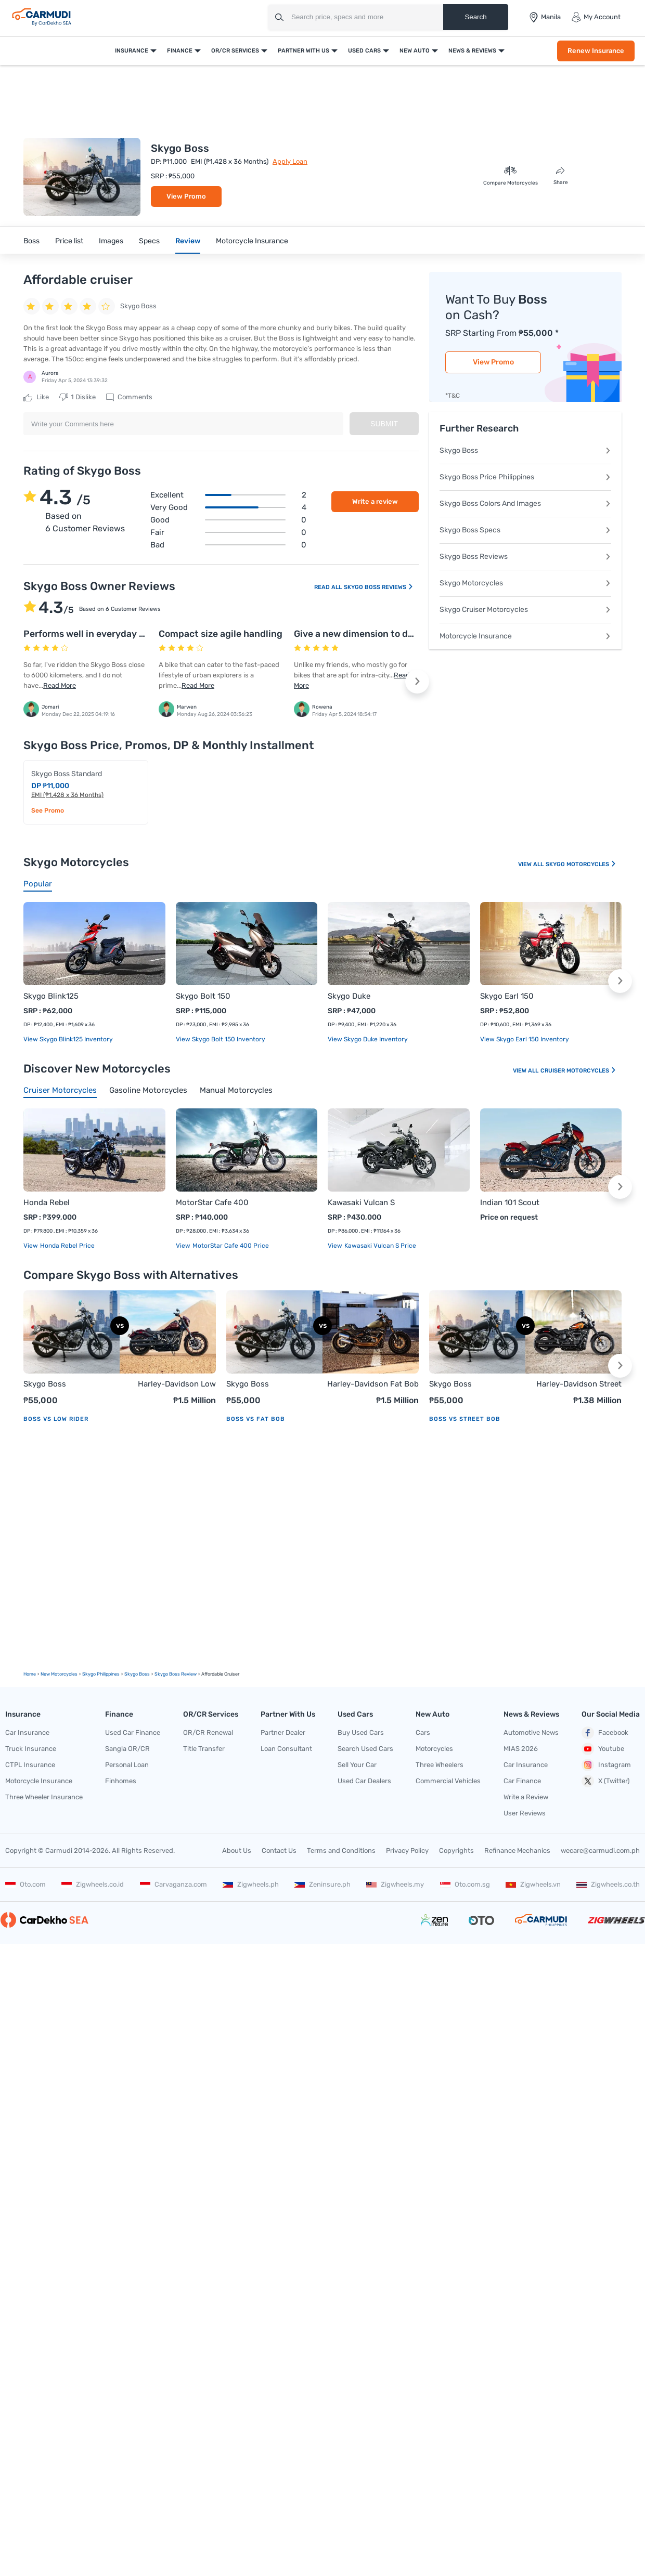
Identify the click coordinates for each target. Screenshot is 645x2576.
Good (228, 520)
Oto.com (25, 1884)
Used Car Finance (132, 1732)
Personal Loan (127, 1765)
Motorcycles (434, 1749)
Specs (149, 241)
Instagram (606, 1765)
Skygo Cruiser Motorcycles (525, 609)
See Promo (47, 810)
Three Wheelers (439, 1765)
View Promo (186, 196)
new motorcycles (59, 1674)
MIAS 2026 (521, 1749)
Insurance (131, 50)
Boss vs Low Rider (55, 1419)
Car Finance (522, 1781)
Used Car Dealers (364, 1781)
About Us (236, 1850)
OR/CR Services (235, 50)
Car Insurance (27, 1732)
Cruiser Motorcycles (578, 1070)
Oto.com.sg (465, 1884)
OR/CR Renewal (208, 1732)
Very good (228, 507)
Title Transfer (204, 1749)
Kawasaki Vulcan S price (379, 1245)
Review (187, 241)
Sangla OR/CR (127, 1749)
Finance (179, 50)
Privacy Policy (407, 1850)
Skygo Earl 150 (507, 996)
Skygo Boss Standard (66, 773)
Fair (228, 532)
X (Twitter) (605, 1781)
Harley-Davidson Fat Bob (373, 1384)
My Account (596, 17)
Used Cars (364, 50)
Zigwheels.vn (533, 1884)
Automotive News (531, 1732)
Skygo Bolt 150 (203, 996)
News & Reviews (472, 50)
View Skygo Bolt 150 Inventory (220, 1039)
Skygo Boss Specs (525, 530)
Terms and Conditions (341, 1850)
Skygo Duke (349, 996)
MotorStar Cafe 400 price (230, 1245)
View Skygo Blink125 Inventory (68, 1039)
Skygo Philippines (101, 1674)
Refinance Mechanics (517, 1850)
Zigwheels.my (395, 1884)
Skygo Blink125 (51, 996)
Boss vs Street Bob (464, 1419)
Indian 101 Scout (509, 1202)
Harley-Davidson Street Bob (579, 1384)
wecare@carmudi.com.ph (600, 1850)
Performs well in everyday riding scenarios (116, 634)
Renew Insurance (595, 51)
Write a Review (526, 1797)
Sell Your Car (357, 1765)
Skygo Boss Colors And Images (525, 503)
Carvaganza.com (173, 1884)
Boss (31, 241)
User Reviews (525, 1813)
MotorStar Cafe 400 (212, 1202)
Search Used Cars (365, 1749)
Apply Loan (290, 161)
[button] (417, 682)
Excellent (228, 495)
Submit (384, 424)
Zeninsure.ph (322, 1884)
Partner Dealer (283, 1732)
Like (36, 397)
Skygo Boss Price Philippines (525, 477)
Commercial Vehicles (448, 1781)
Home (29, 1674)
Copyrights (456, 1850)
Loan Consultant (286, 1749)
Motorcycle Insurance (252, 241)
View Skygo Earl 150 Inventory (524, 1039)
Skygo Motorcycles (525, 583)
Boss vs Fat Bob (255, 1419)
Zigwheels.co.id (92, 1884)
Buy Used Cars (361, 1732)
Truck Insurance (30, 1749)
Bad (228, 544)
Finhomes (120, 1781)
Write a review (375, 501)
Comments (129, 397)
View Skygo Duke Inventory (368, 1039)
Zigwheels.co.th (608, 1884)
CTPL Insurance (30, 1765)
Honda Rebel (46, 1202)
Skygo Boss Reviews (379, 587)
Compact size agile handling (220, 634)
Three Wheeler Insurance (44, 1797)
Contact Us (279, 1850)
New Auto (414, 50)
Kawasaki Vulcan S (361, 1202)
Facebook (605, 1733)
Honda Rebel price (66, 1245)
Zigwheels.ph (251, 1884)
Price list (69, 241)
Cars (423, 1732)
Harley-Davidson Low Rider (177, 1384)
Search (475, 17)
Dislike (77, 397)
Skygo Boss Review (175, 1674)
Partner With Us (303, 50)
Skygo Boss (525, 450)
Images (111, 241)
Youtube (603, 1749)
